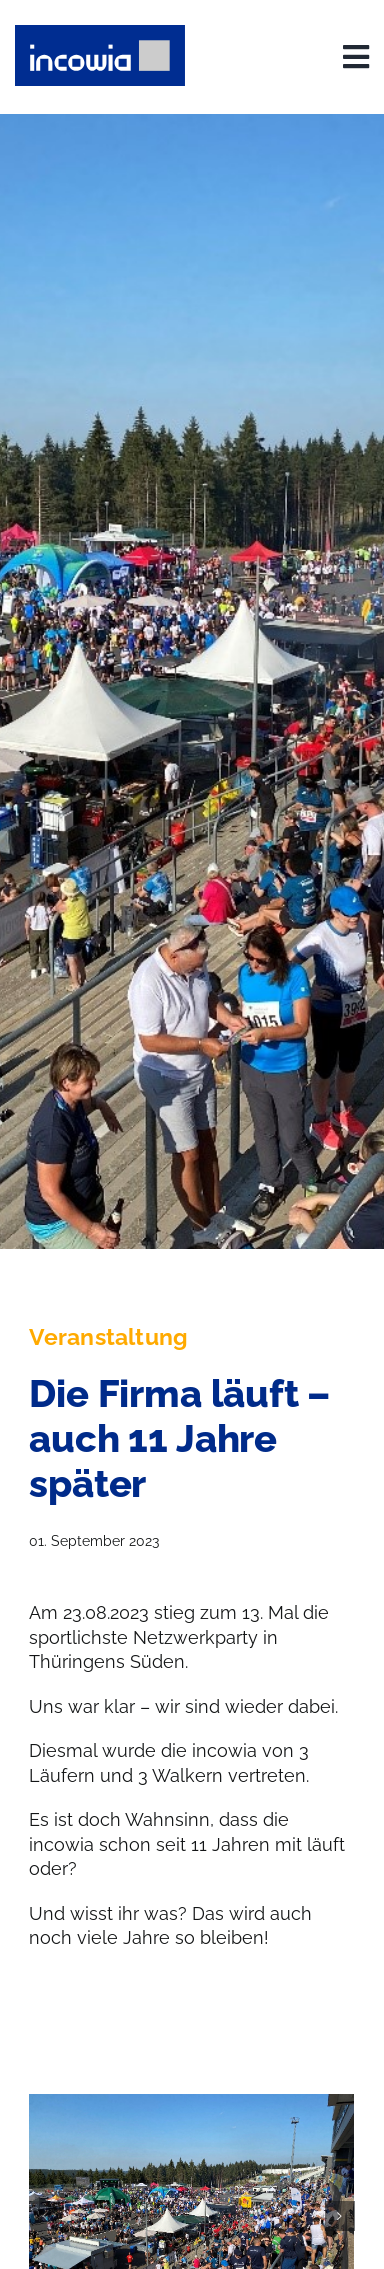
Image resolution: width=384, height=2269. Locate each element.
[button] (44, 2216)
